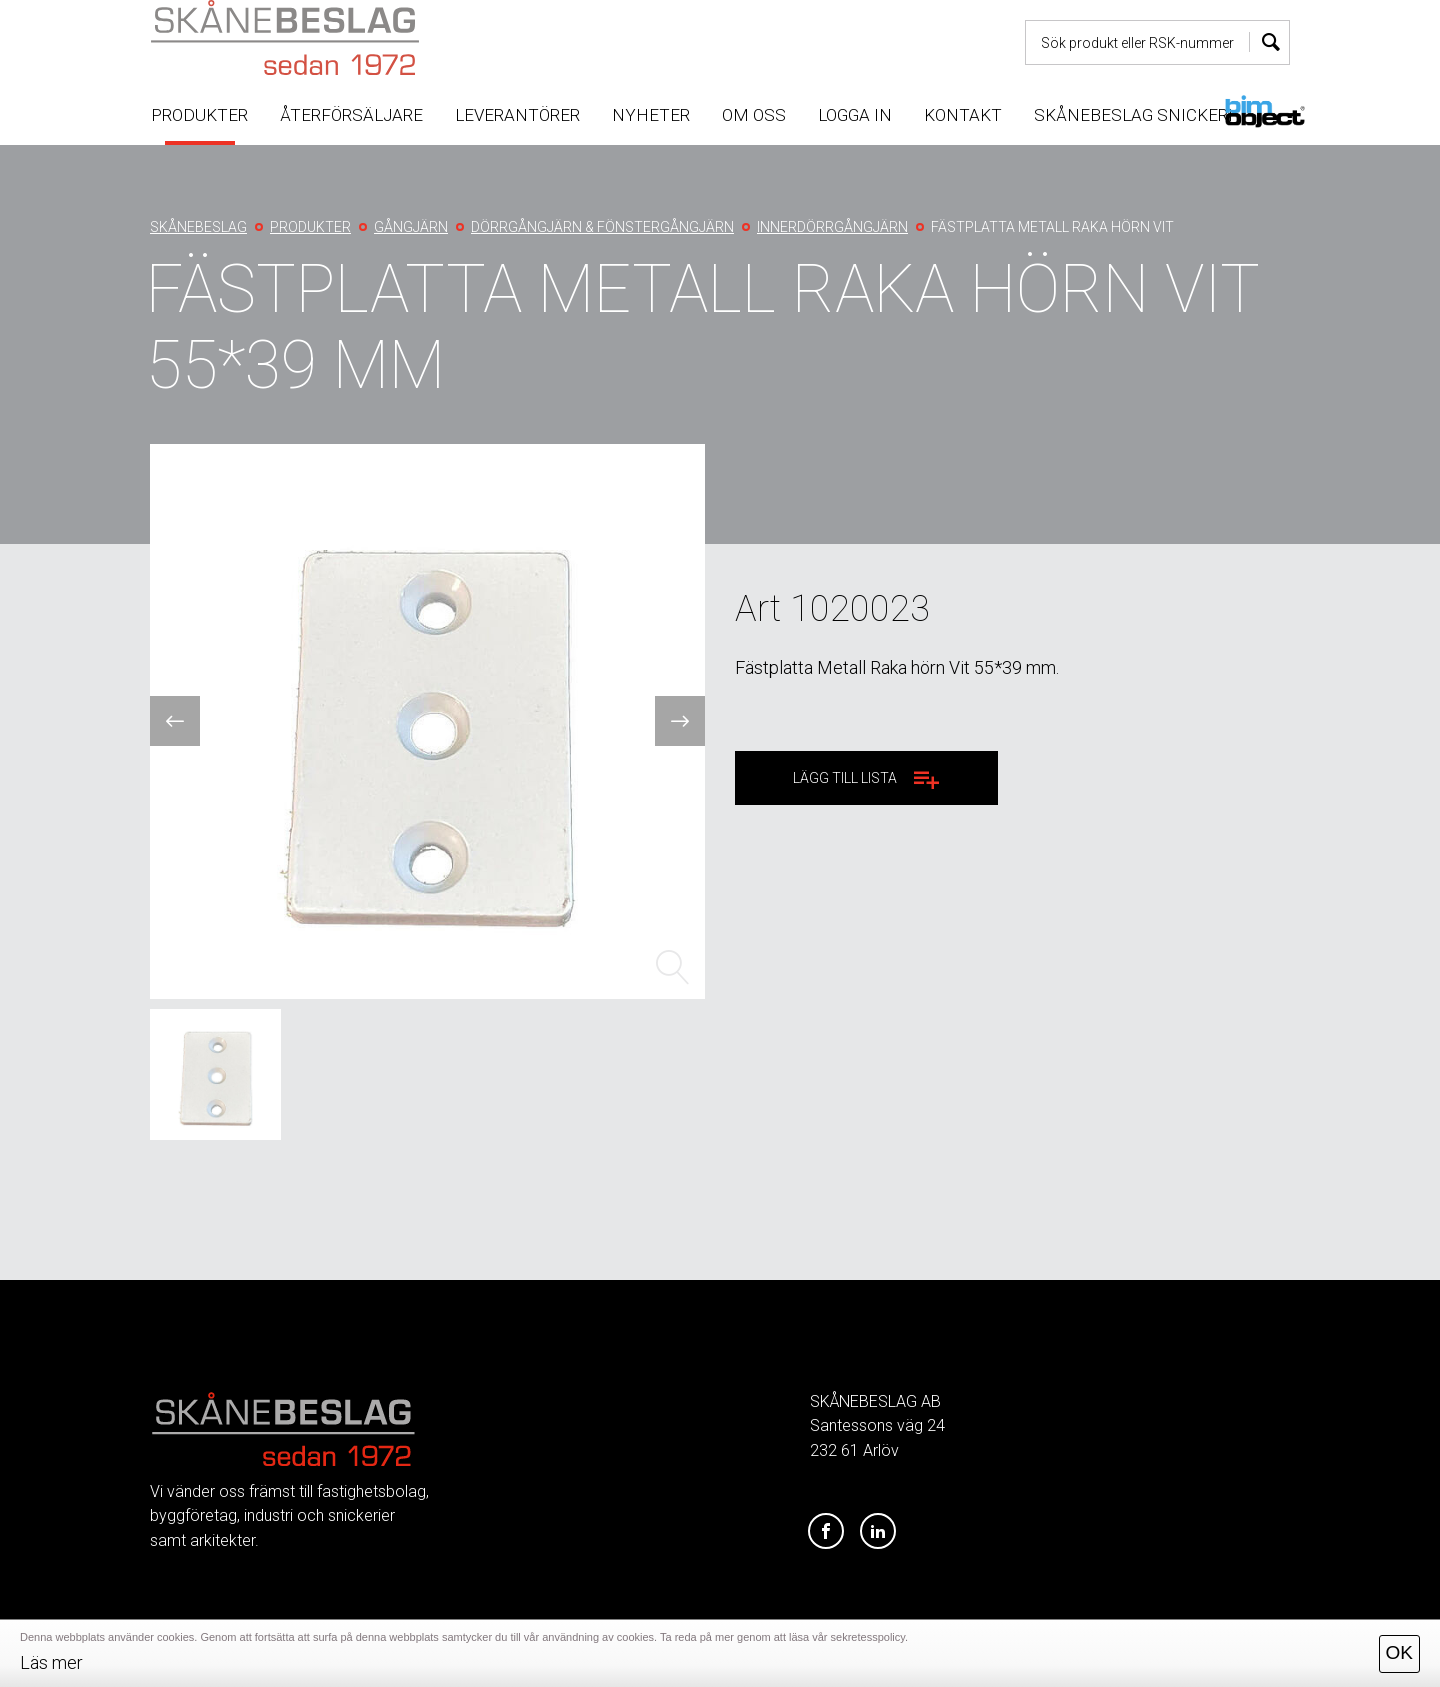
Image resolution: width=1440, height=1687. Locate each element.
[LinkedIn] (878, 1532)
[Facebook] (826, 1532)
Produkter (199, 115)
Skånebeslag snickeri (1133, 115)
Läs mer (51, 1662)
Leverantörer (517, 115)
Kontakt (963, 115)
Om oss (754, 115)
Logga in (855, 115)
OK (1399, 1652)
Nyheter (651, 115)
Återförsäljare (351, 115)
